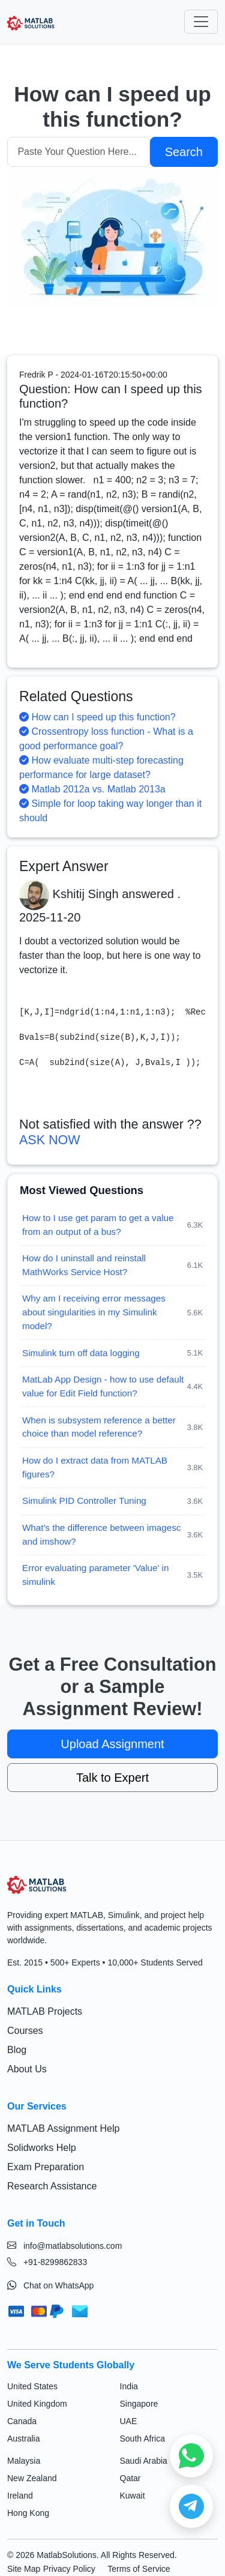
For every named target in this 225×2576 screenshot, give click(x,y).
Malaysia (23, 2461)
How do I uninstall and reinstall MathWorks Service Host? (84, 1265)
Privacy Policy (69, 2569)
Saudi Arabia (143, 2461)
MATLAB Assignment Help (63, 2128)
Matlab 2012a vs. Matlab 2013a (92, 789)
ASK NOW (49, 1140)
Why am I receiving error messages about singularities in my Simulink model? (94, 1312)
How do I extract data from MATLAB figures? (94, 1467)
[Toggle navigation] (201, 22)
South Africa (143, 2438)
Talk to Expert (112, 1777)
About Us (27, 2069)
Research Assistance (52, 2186)
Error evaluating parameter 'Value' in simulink (95, 1575)
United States (32, 2386)
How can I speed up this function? (97, 717)
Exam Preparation (45, 2167)
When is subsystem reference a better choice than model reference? (99, 1427)
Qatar (130, 2478)
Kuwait (132, 2495)
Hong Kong (28, 2513)
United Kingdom (37, 2404)
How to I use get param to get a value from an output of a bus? (97, 1225)
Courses (25, 2031)
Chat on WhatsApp (50, 2285)
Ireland (20, 2495)
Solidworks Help (41, 2148)
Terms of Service (138, 2569)
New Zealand (32, 2478)
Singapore (139, 2404)
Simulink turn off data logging (81, 1353)
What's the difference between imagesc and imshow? (101, 1534)
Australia (23, 2438)
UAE (128, 2421)
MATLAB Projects (44, 2011)
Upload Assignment (112, 1744)
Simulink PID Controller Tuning (84, 1500)
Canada (22, 2421)
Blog (16, 2050)
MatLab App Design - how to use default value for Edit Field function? (103, 1386)
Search (184, 151)
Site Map (23, 2569)
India (129, 2386)
